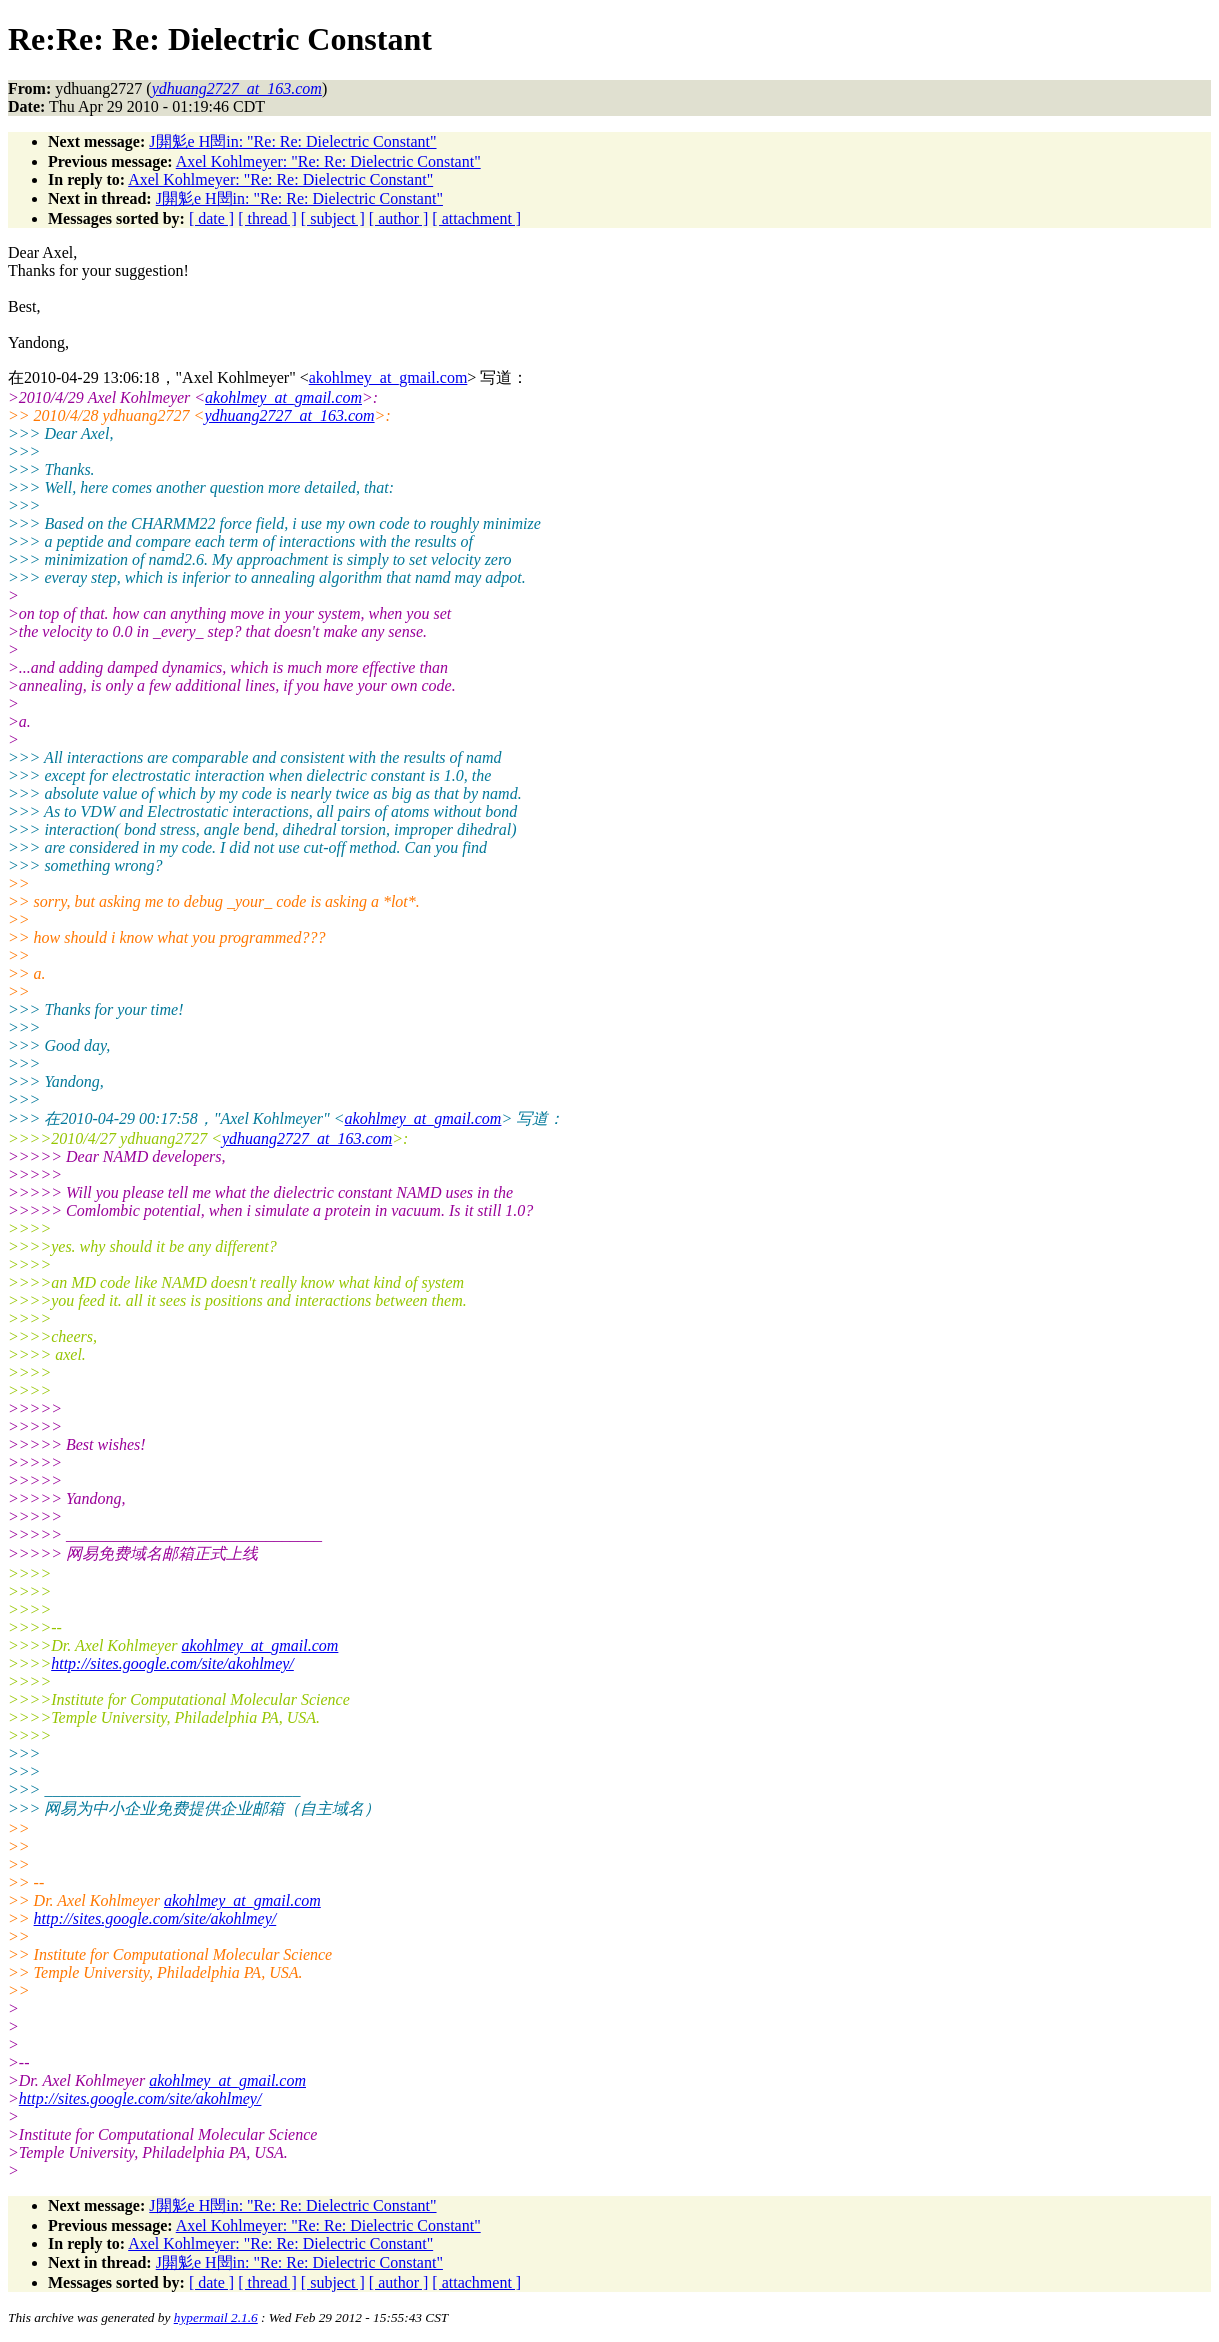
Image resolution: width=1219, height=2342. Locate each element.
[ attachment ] (476, 218)
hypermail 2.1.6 (216, 2317)
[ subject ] (333, 218)
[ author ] (399, 218)
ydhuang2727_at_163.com (289, 415)
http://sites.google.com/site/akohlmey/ (172, 1663)
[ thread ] (267, 218)
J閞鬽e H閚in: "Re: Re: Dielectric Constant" (292, 141)
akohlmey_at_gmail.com (388, 377)
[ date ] (211, 218)
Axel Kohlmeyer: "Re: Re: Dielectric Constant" (328, 161)
